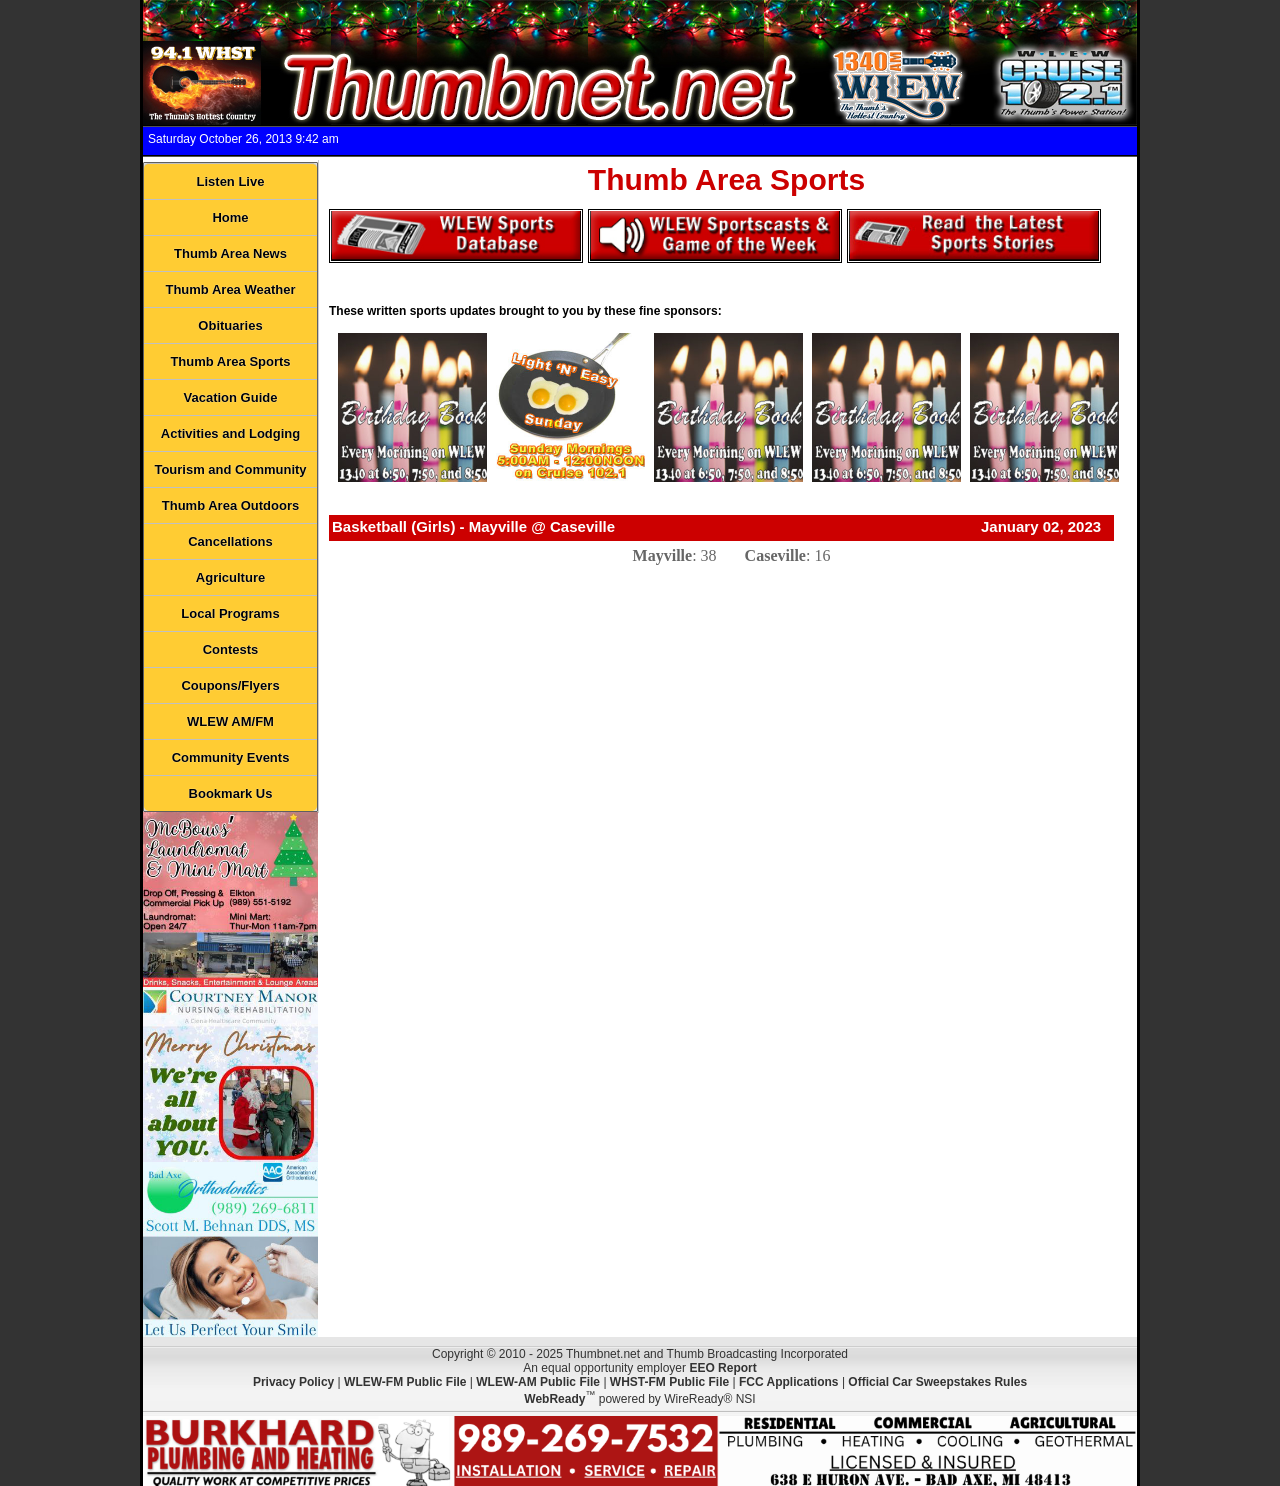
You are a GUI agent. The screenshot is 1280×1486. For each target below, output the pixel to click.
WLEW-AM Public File (538, 1382)
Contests (231, 649)
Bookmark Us (231, 793)
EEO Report (722, 1368)
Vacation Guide (231, 397)
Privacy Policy (293, 1382)
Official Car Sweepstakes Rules (937, 1382)
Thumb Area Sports (230, 361)
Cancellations (230, 541)
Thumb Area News (230, 253)
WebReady (554, 1399)
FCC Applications (789, 1382)
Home (230, 217)
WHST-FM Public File (669, 1382)
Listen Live (231, 181)
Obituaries (230, 325)
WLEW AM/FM (230, 721)
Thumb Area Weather (230, 289)
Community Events (231, 757)
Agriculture (230, 577)
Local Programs (230, 613)
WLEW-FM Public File (405, 1382)
